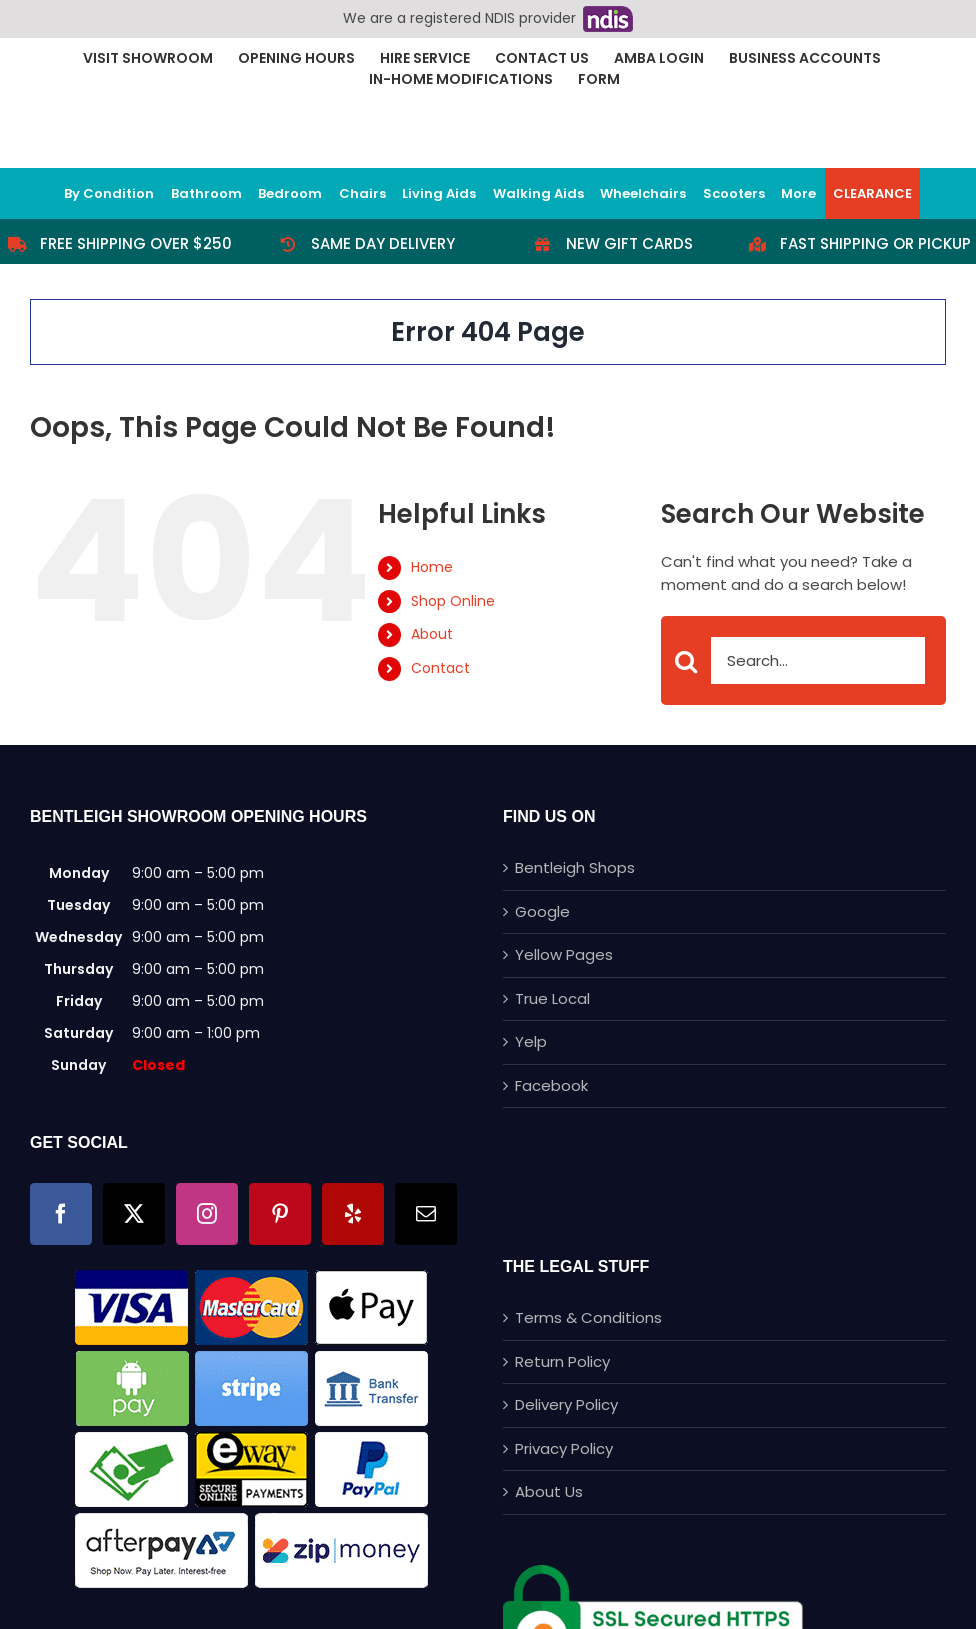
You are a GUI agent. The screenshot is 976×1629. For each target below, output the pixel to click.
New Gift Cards (629, 243)
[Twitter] (134, 1214)
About (432, 634)
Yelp (531, 1041)
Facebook (551, 1085)
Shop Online (453, 601)
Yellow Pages (564, 954)
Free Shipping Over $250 (136, 243)
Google (542, 911)
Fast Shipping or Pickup (875, 243)
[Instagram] (207, 1214)
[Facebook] (61, 1214)
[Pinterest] (280, 1214)
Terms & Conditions (588, 1317)
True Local (552, 998)
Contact (440, 668)
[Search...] (793, 660)
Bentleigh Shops (575, 867)
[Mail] (426, 1214)
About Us (549, 1491)
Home (432, 567)
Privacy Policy (564, 1448)
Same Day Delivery (383, 243)
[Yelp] (353, 1214)
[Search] (686, 661)
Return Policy (562, 1361)
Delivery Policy (566, 1404)
